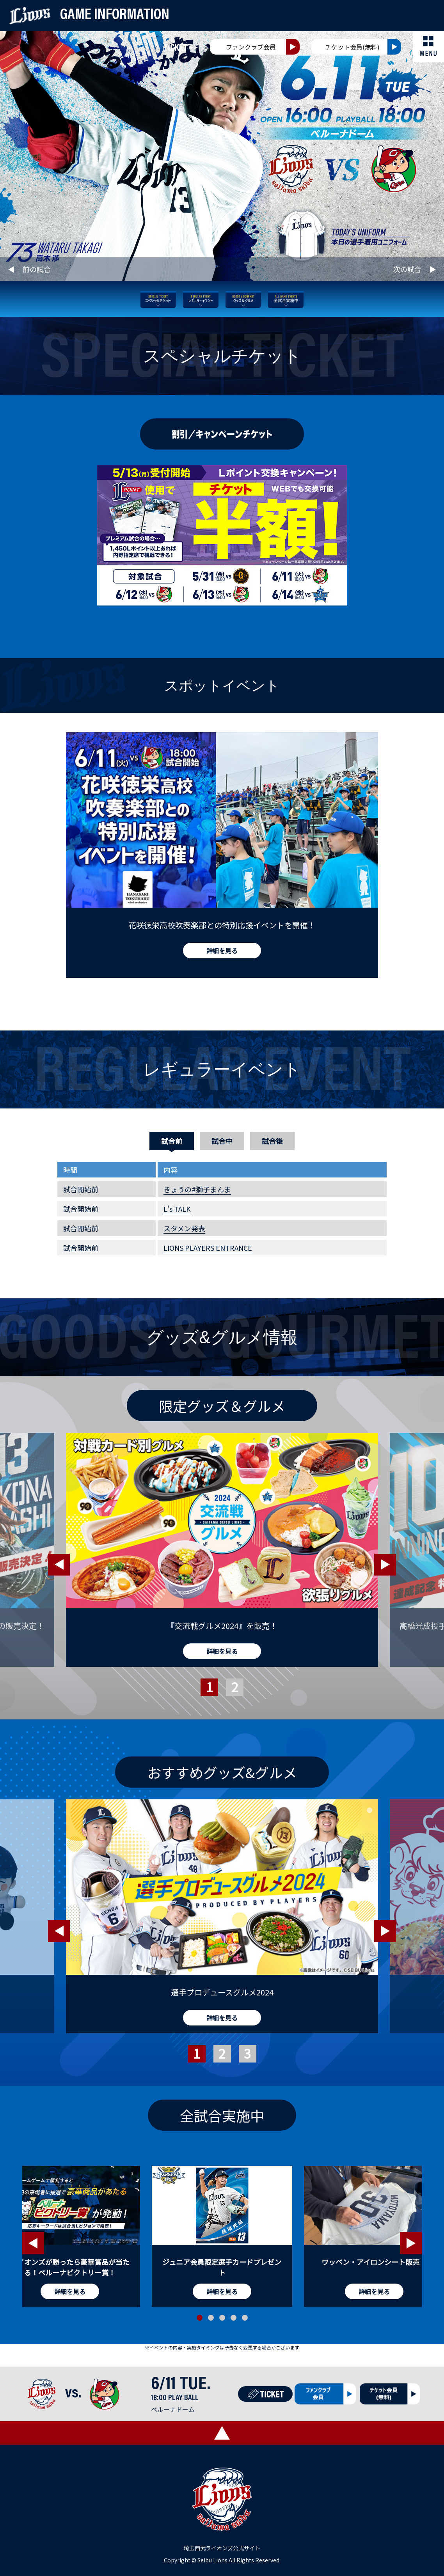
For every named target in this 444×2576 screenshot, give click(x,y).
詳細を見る (222, 950)
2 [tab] (230, 1697)
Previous (59, 1565)
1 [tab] (205, 1697)
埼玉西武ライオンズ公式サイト (222, 2548)
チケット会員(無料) (352, 46)
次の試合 (407, 269)
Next (385, 1565)
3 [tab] (243, 2063)
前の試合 (37, 269)
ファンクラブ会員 (251, 46)
